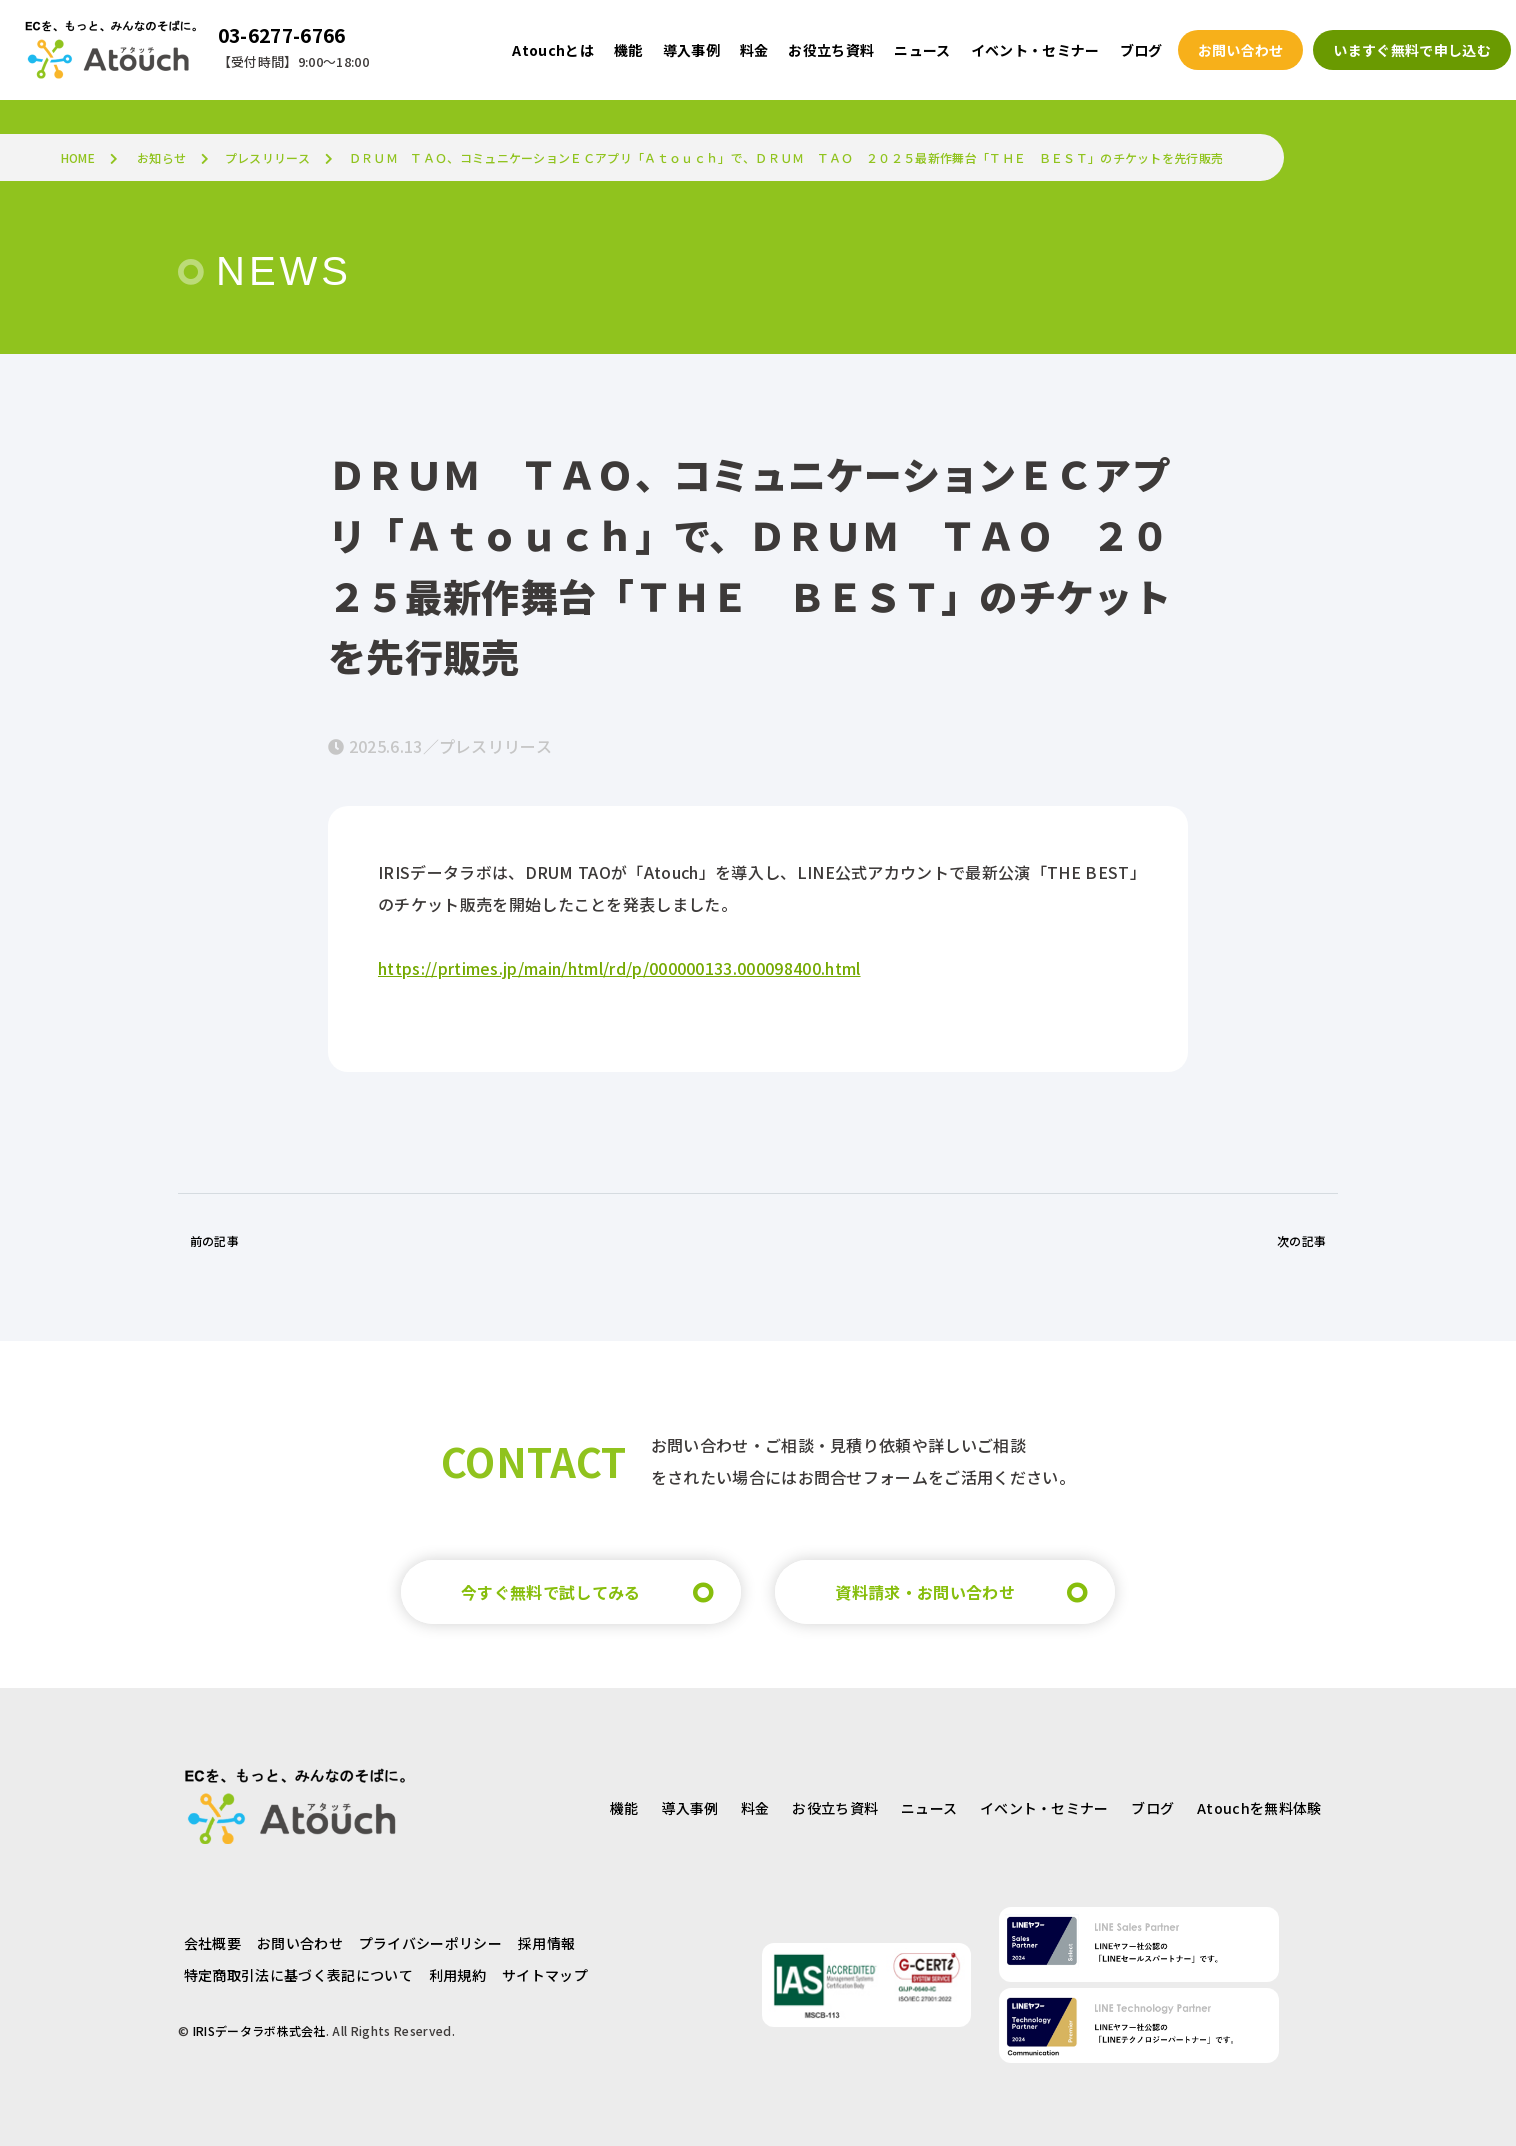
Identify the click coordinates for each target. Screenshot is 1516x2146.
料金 (755, 1808)
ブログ (1152, 1808)
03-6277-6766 (282, 35)
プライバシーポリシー (430, 1943)
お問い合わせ (300, 1943)
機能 (624, 1808)
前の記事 (214, 1240)
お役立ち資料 (835, 1808)
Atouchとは (553, 50)
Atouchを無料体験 (1259, 1808)
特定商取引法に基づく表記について (298, 1975)
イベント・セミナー (1044, 1808)
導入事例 (689, 1808)
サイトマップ (545, 1975)
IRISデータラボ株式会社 (259, 2030)
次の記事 (1301, 1240)
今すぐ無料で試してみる (551, 1592)
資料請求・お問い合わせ (925, 1592)
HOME (78, 157)
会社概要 (212, 1943)
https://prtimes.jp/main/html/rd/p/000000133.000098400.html (619, 968)
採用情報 (546, 1943)
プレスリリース (267, 157)
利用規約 (457, 1975)
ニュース (929, 1808)
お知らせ (161, 157)
